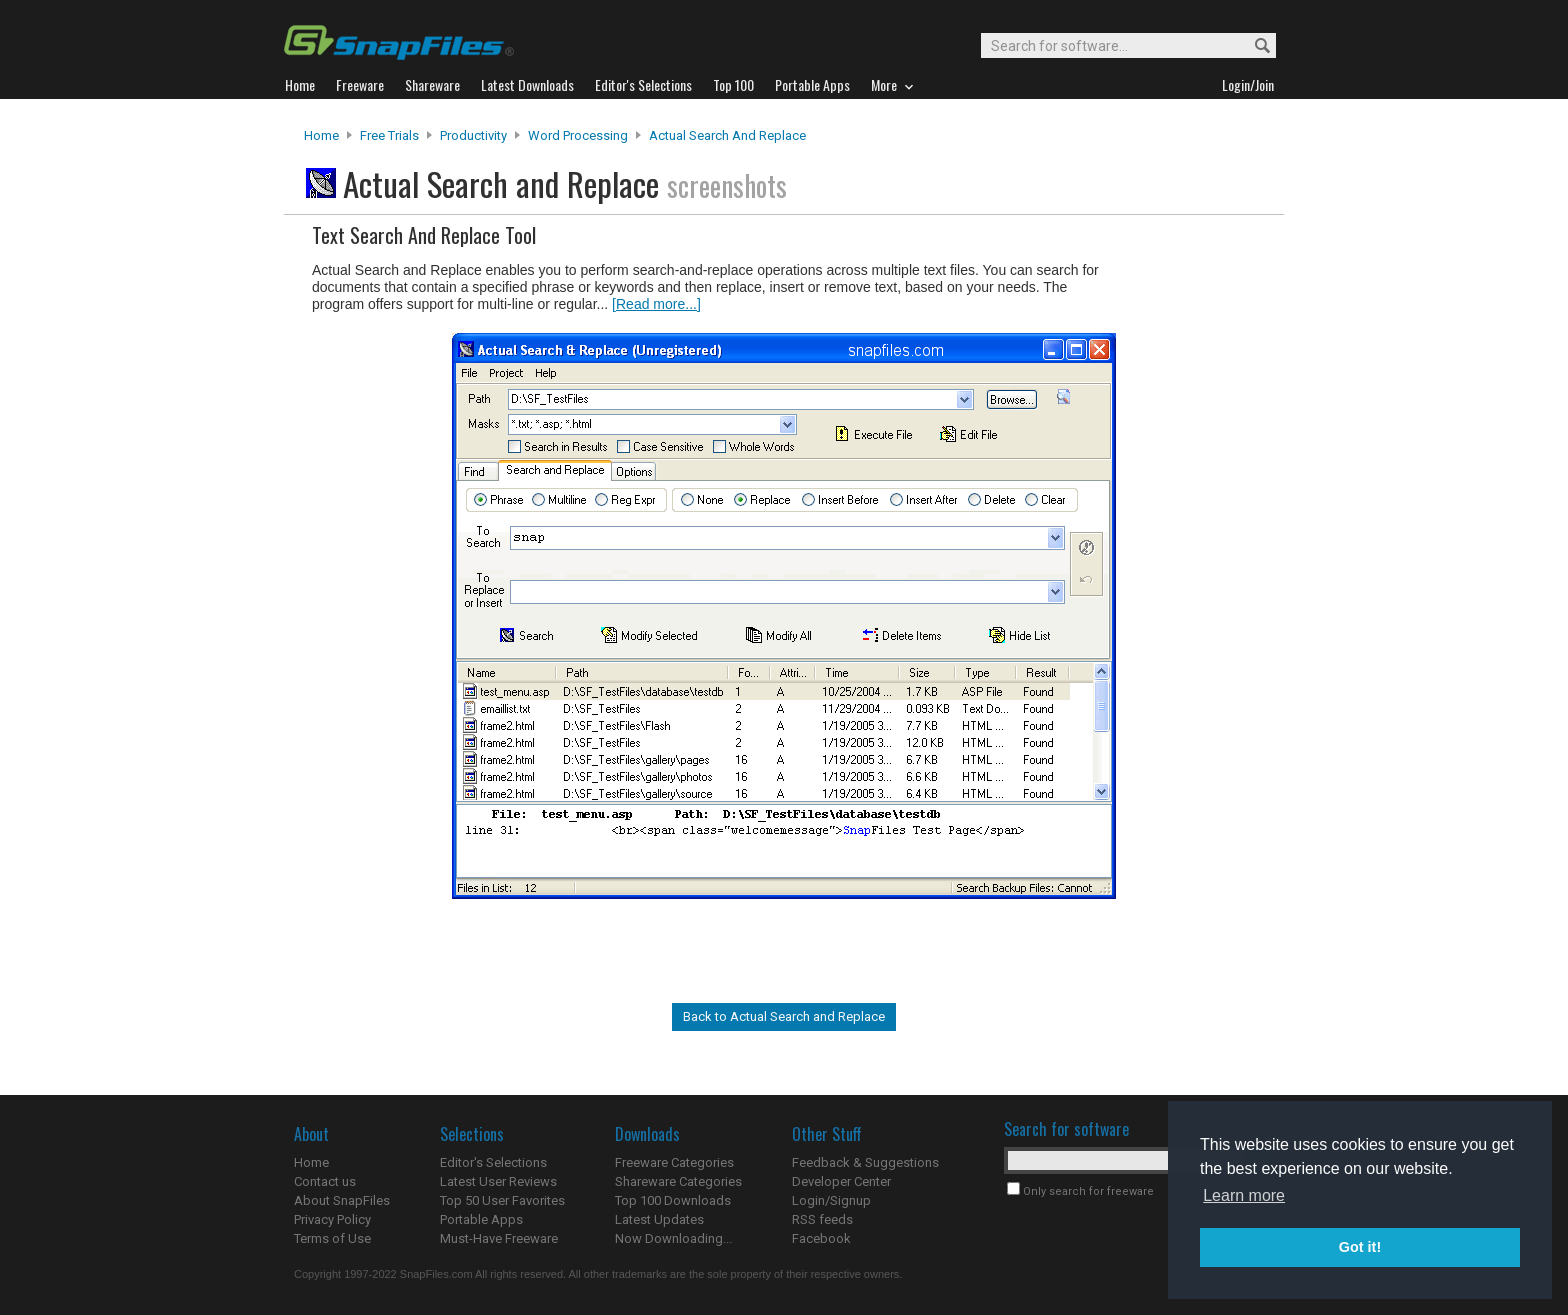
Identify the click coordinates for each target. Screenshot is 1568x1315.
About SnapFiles (342, 1200)
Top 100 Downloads (673, 1200)
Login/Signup (831, 1200)
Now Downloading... (673, 1238)
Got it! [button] (1360, 1247)
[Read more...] (656, 304)
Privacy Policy (332, 1219)
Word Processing (578, 135)
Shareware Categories (678, 1181)
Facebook (821, 1238)
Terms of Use (332, 1238)
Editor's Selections (493, 1162)
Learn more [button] (1244, 1195)
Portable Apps (481, 1219)
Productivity (473, 135)
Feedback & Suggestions (865, 1162)
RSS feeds (822, 1219)
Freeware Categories (674, 1162)
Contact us (325, 1181)
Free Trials (389, 135)
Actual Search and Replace (727, 135)
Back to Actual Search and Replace (784, 1016)
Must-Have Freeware (499, 1238)
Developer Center (841, 1181)
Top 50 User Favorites (502, 1200)
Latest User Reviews (498, 1181)
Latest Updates (659, 1219)
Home (321, 135)
